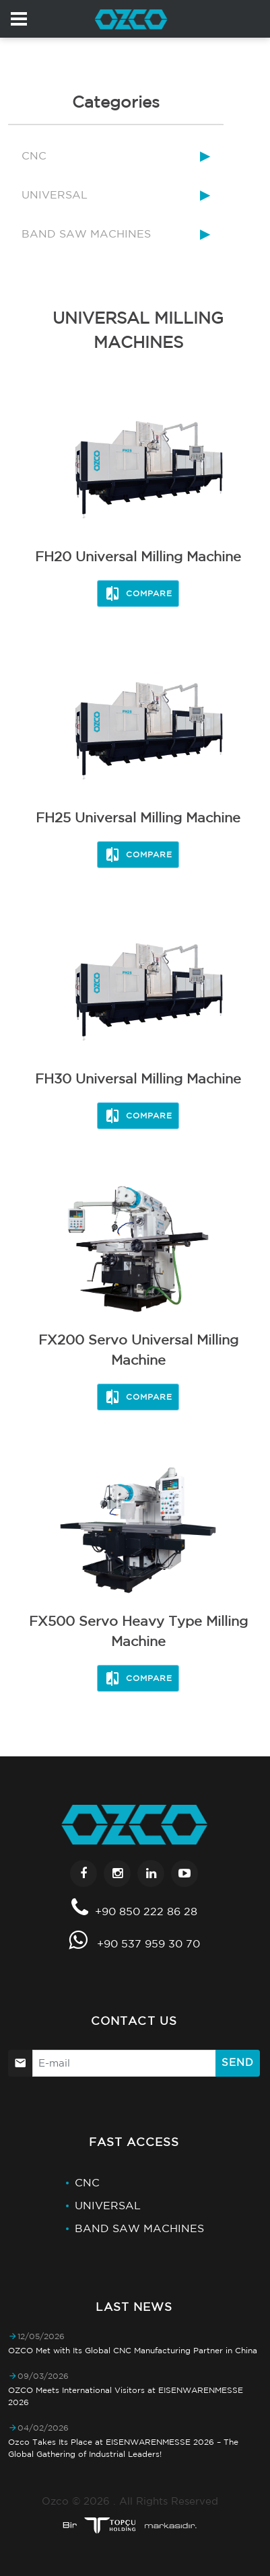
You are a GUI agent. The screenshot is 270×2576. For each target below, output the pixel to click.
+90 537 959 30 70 (148, 1943)
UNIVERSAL (55, 194)
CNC (34, 155)
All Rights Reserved (168, 2501)
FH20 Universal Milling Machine (138, 556)
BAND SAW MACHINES (86, 233)
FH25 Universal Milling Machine (138, 817)
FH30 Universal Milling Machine (138, 1078)
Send (238, 2062)
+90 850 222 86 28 (146, 1911)
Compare (138, 593)
